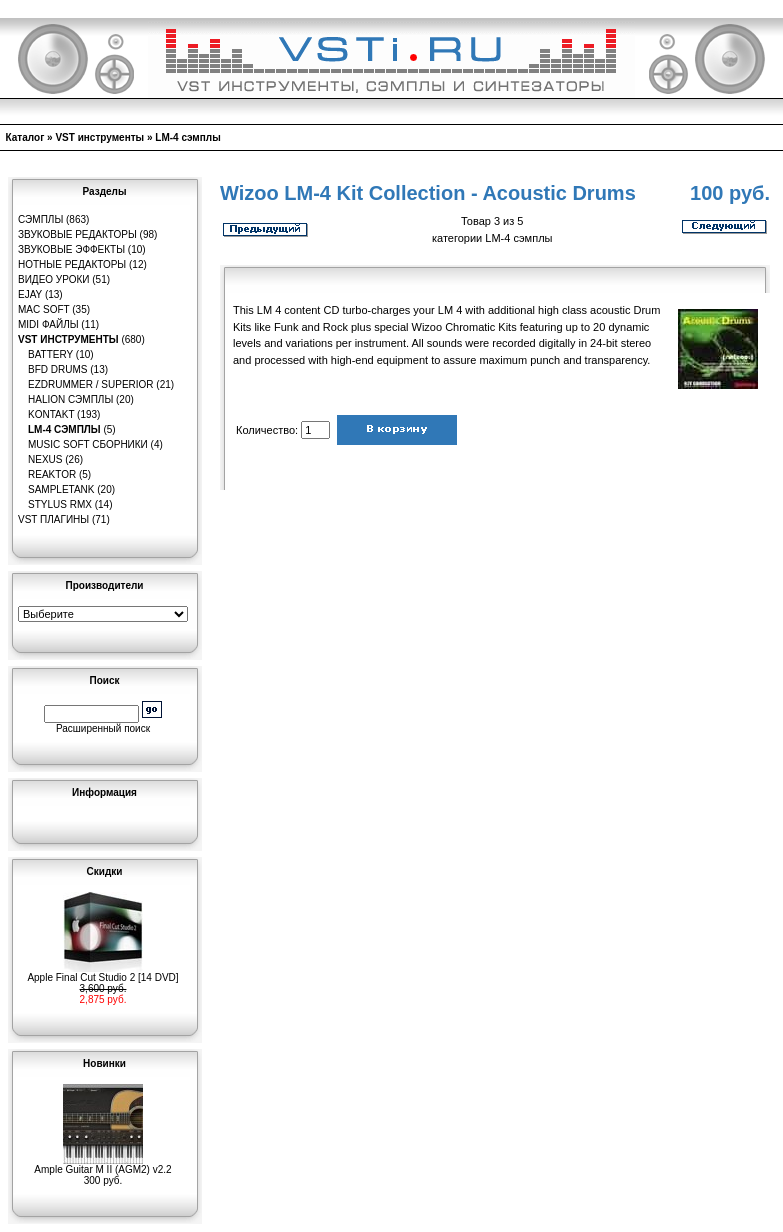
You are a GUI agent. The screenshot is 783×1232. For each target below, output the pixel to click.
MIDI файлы (48, 324)
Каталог (25, 137)
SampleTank (61, 489)
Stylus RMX (60, 504)
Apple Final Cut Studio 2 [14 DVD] (102, 973)
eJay (30, 294)
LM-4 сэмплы (187, 137)
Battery (50, 354)
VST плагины (53, 519)
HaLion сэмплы (70, 399)
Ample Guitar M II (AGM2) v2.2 (102, 1165)
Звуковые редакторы (77, 234)
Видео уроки (53, 279)
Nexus (45, 459)
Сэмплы (40, 219)
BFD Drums (57, 369)
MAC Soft (43, 309)
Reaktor (52, 474)
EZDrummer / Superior (91, 384)
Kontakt (51, 414)
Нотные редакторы (72, 264)
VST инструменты (99, 137)
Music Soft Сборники (88, 444)
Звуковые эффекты (71, 249)
